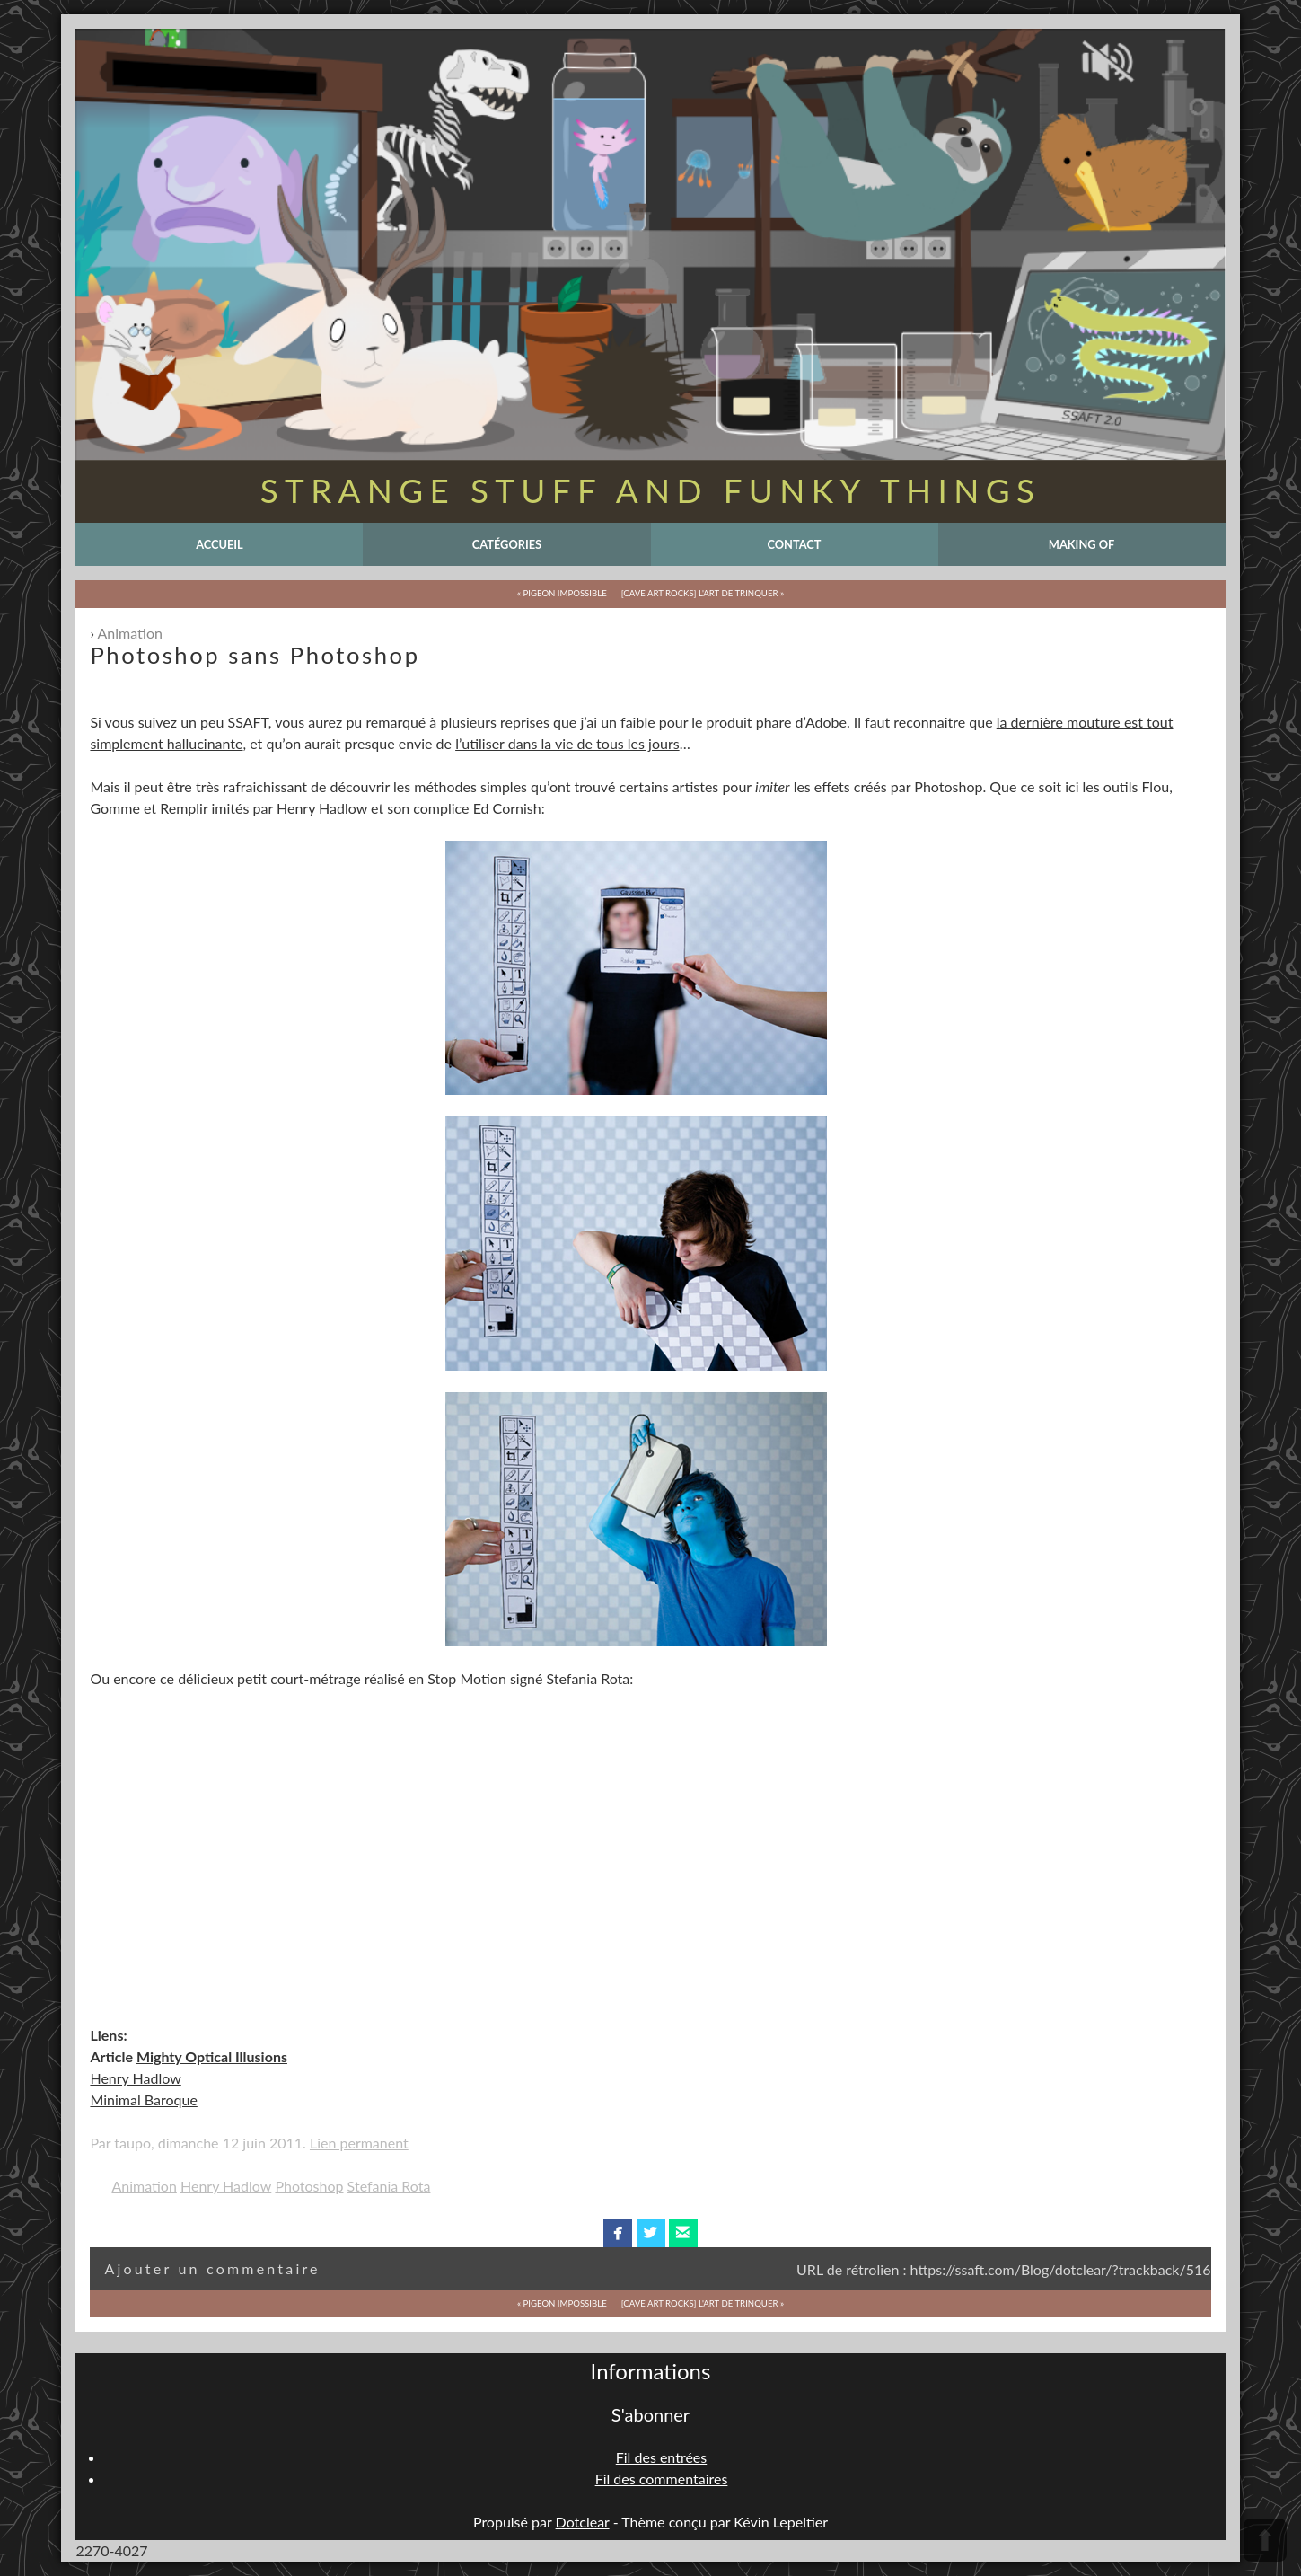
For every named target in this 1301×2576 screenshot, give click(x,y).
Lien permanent (359, 2142)
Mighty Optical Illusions (211, 2056)
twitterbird (650, 2233)
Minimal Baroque (143, 2099)
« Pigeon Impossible (562, 593)
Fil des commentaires (661, 2478)
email (683, 2233)
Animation (130, 632)
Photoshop (309, 2185)
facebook (618, 2233)
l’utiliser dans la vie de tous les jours (567, 743)
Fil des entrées (661, 2457)
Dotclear (583, 2521)
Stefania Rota (389, 2185)
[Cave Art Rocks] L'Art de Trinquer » (702, 593)
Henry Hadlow (135, 2077)
